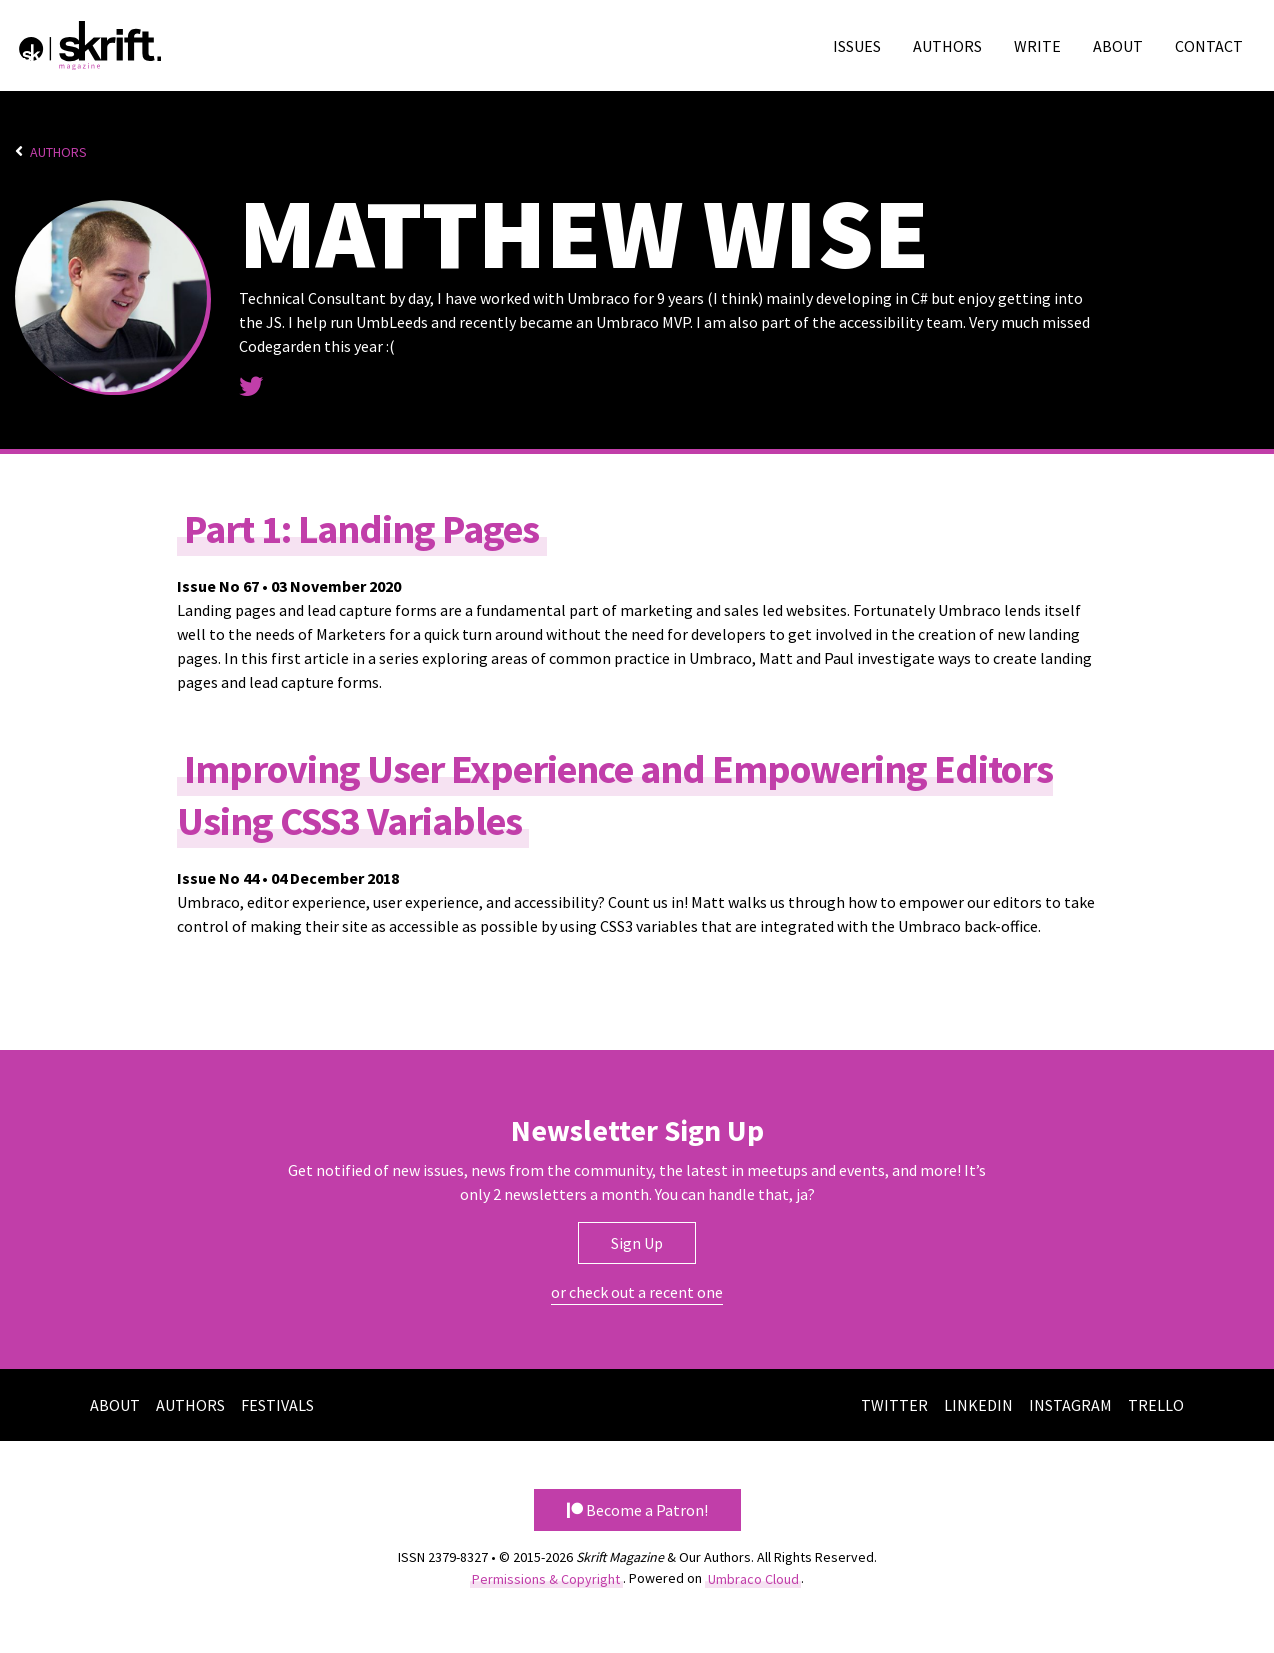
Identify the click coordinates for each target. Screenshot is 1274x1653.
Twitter (894, 1405)
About (1118, 46)
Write (1037, 46)
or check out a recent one (637, 1292)
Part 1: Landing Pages (361, 528)
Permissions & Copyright (546, 1578)
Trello (1156, 1405)
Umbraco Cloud (753, 1578)
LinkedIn (978, 1405)
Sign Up (637, 1243)
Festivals (277, 1405)
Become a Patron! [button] (637, 1510)
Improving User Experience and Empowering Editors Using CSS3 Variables (615, 794)
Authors (947, 46)
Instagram (1070, 1405)
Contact (1209, 46)
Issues (857, 46)
